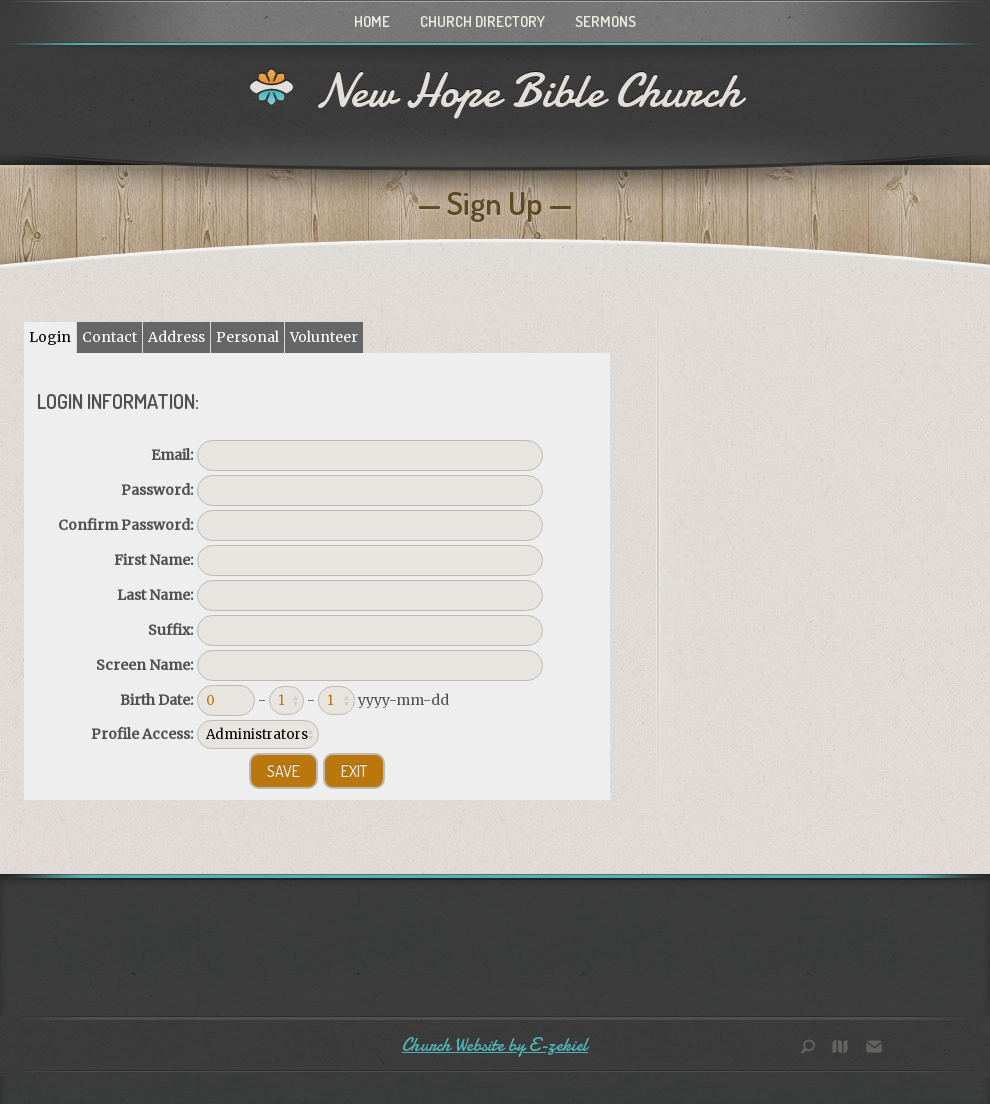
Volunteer (324, 337)
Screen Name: (144, 665)
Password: (157, 490)
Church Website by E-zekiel (495, 1045)
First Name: (153, 560)
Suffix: (170, 630)
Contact (109, 337)
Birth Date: (156, 700)
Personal (247, 337)
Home (372, 21)
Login (50, 337)
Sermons (605, 21)
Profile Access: (142, 734)
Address (176, 337)
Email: (172, 455)
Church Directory (482, 21)
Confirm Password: (125, 525)
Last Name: (155, 595)
